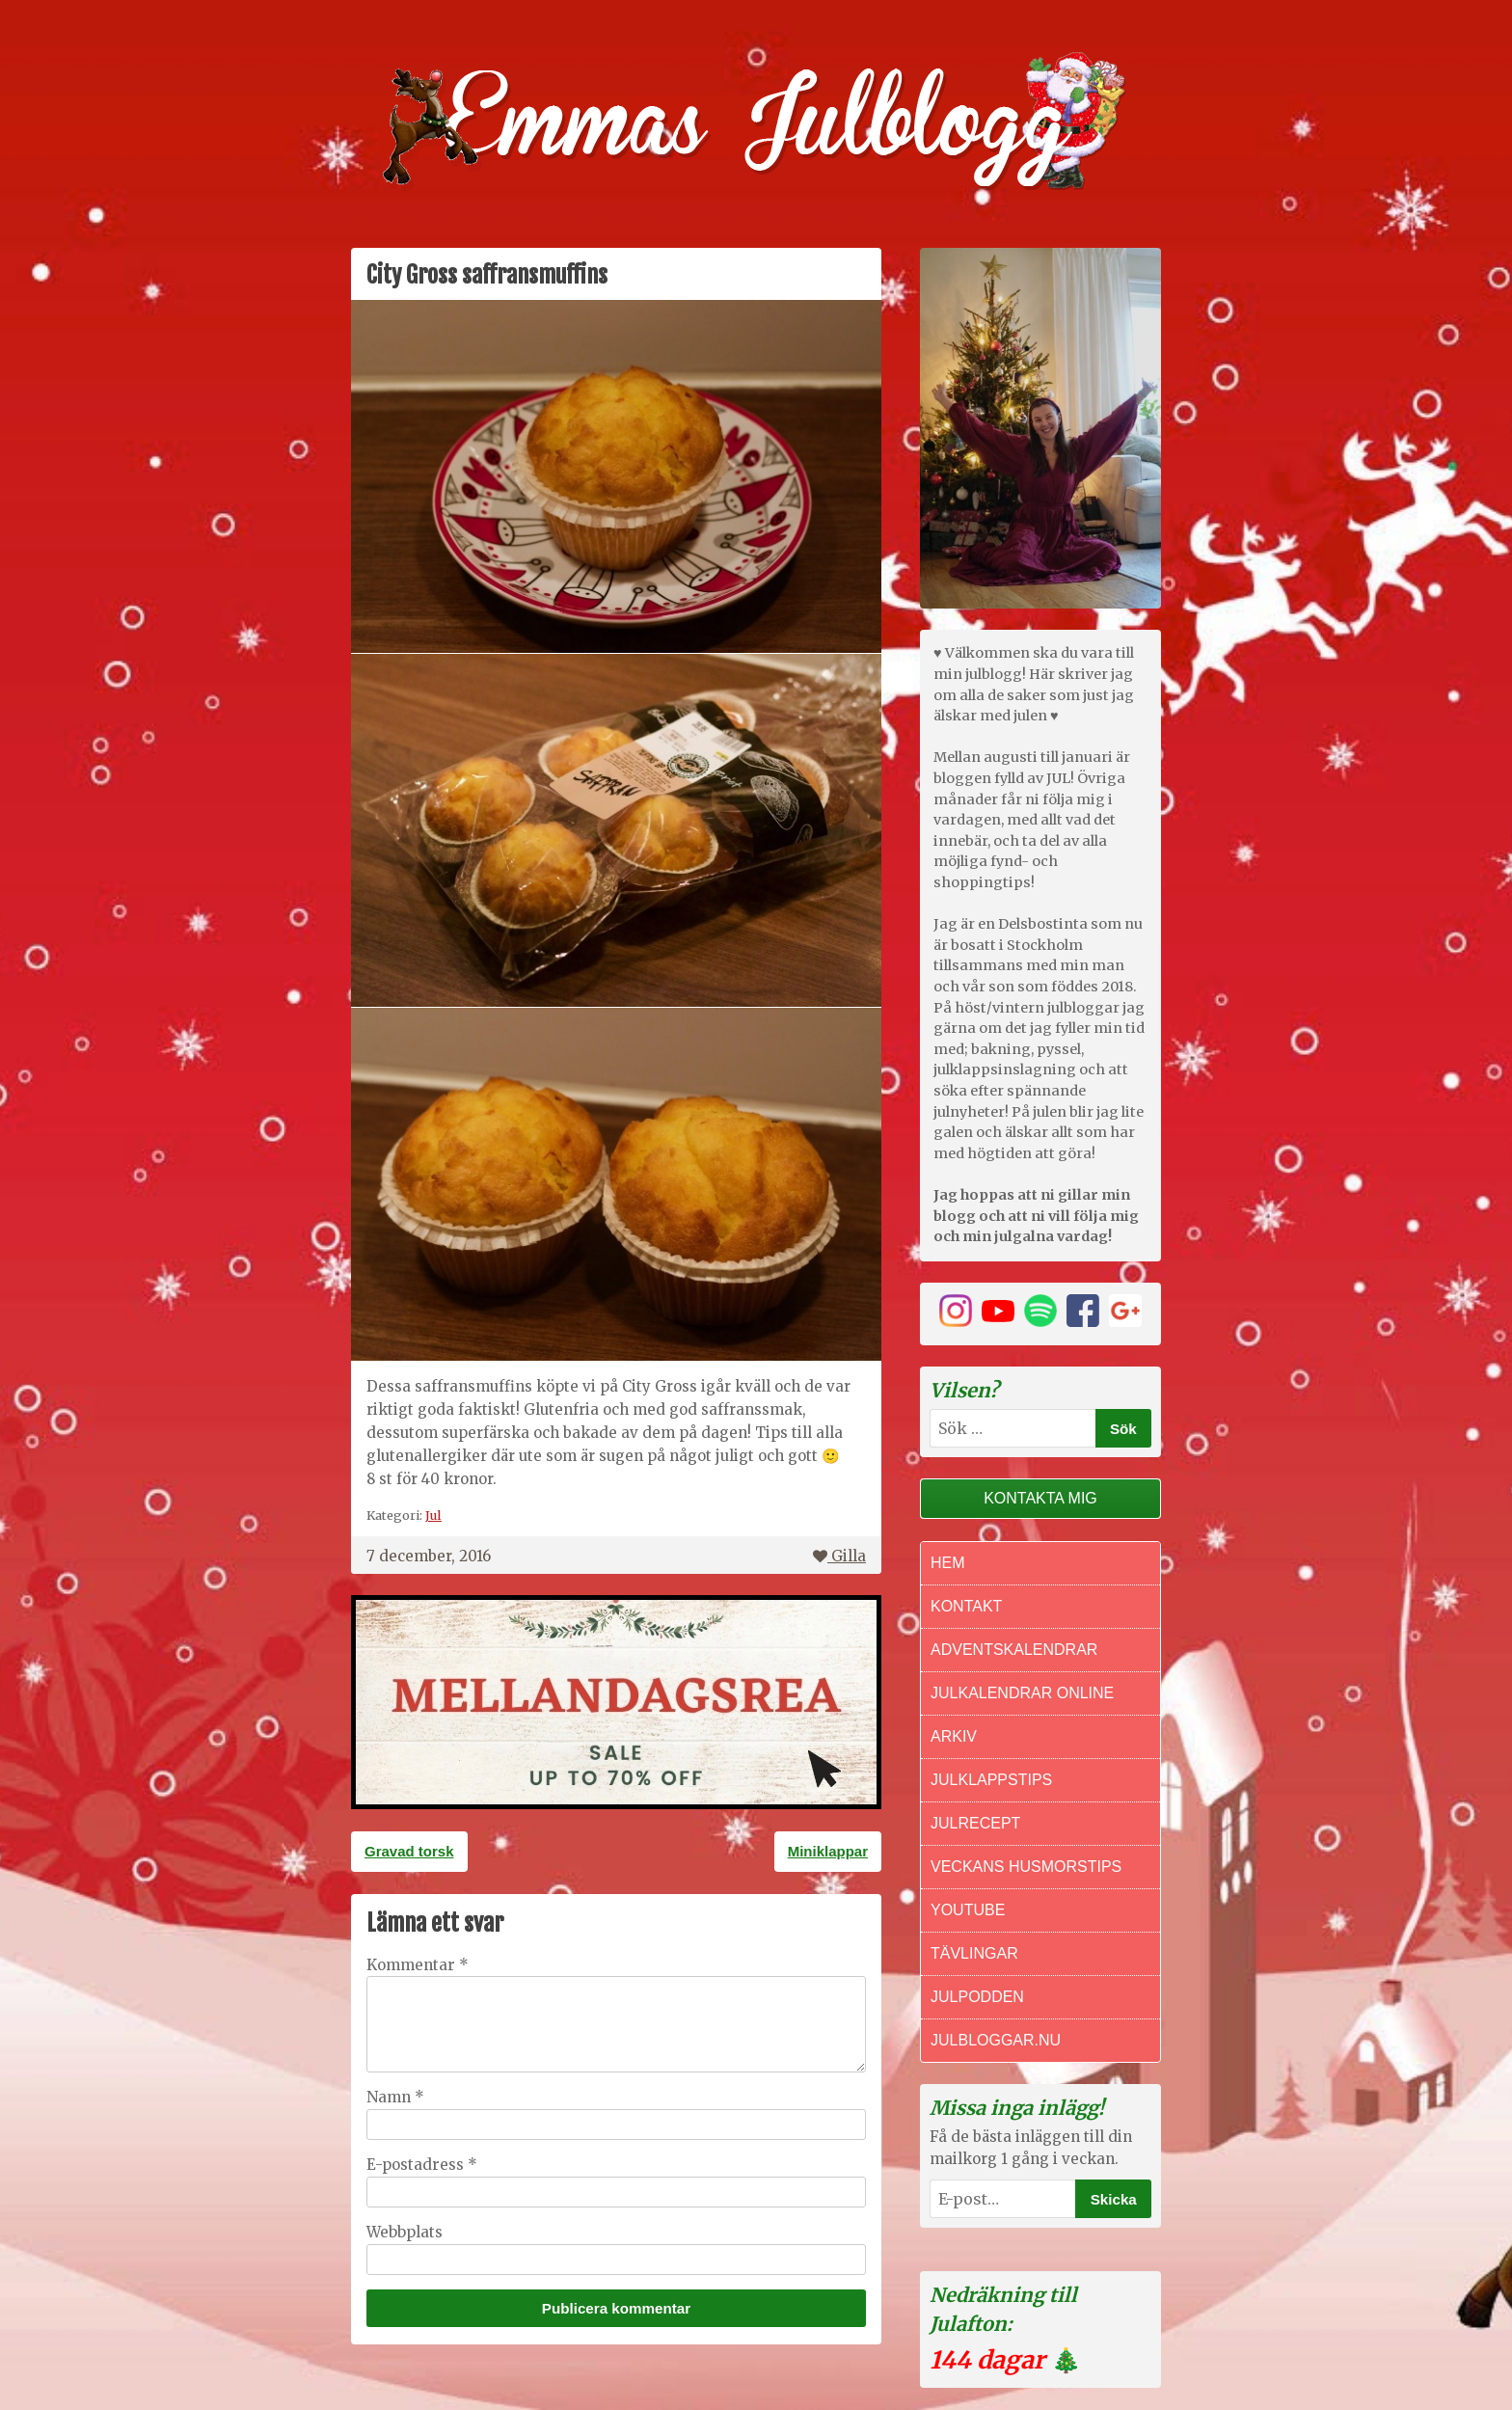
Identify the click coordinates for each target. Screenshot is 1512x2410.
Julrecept (975, 1823)
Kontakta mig (1040, 1498)
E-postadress (421, 2164)
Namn (395, 2097)
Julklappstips (991, 1780)
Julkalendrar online (1022, 1693)
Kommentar (417, 1965)
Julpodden (977, 1997)
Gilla (839, 1556)
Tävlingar (974, 1953)
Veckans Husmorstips (1026, 1866)
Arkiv (954, 1736)
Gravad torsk (409, 1851)
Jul (433, 1515)
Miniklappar (828, 1851)
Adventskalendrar (1014, 1649)
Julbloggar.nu (996, 2040)
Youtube (968, 1910)
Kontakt (966, 1606)
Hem (948, 1563)
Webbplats (404, 2232)
